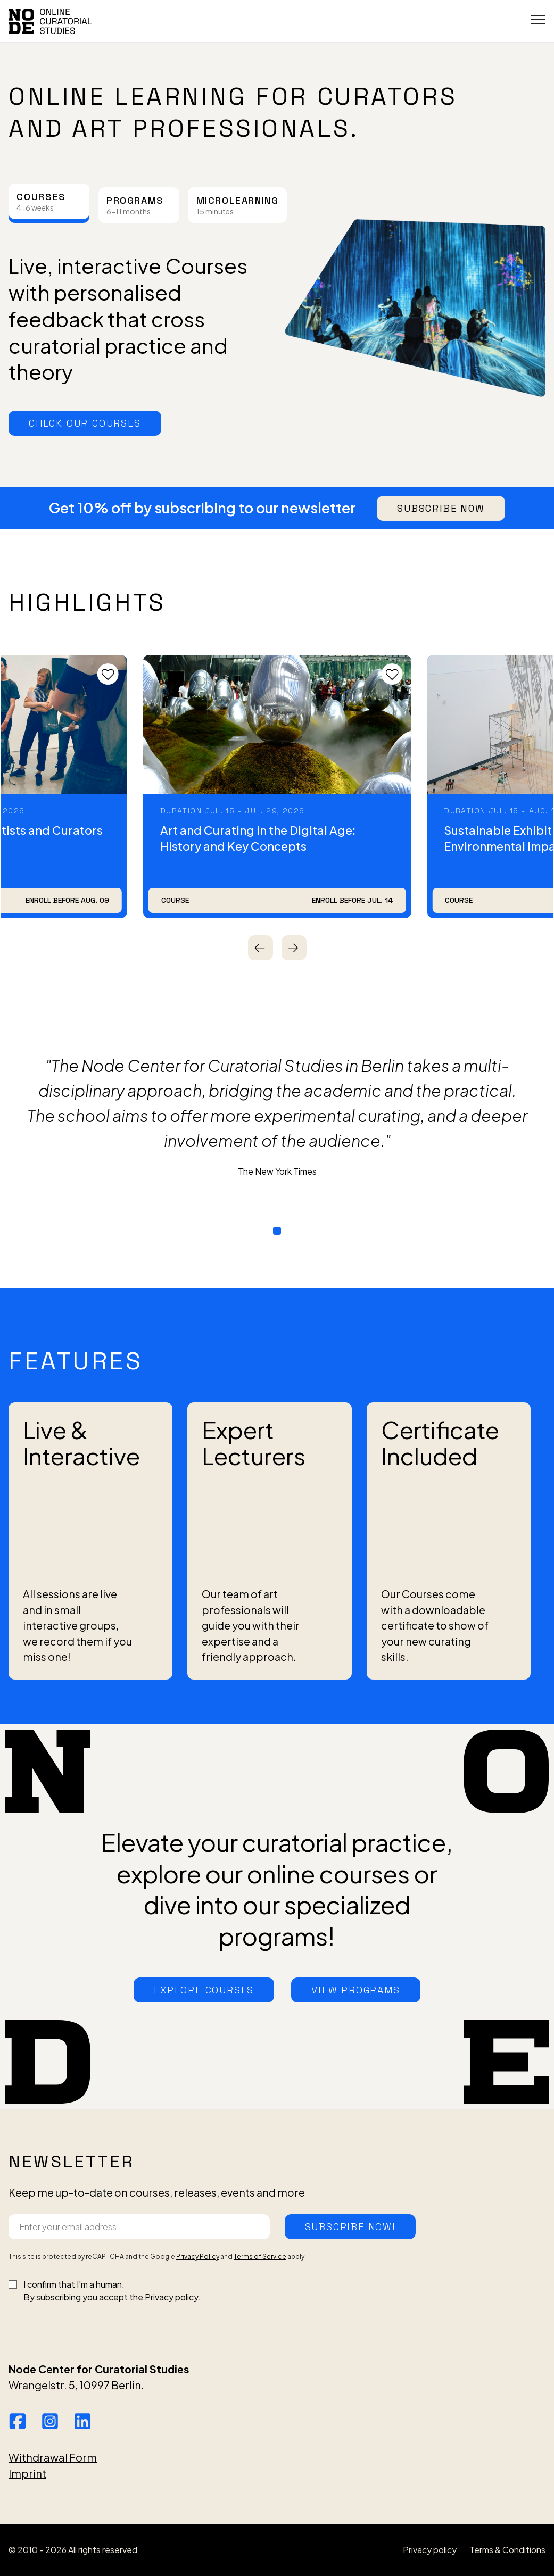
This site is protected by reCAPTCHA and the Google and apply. (157, 2257)
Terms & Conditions (507, 2549)
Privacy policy (171, 2297)
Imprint (27, 2473)
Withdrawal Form (53, 2457)
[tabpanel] (277, 308)
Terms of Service (260, 2257)
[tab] (49, 201)
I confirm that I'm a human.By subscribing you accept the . (112, 2291)
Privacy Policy (197, 2257)
